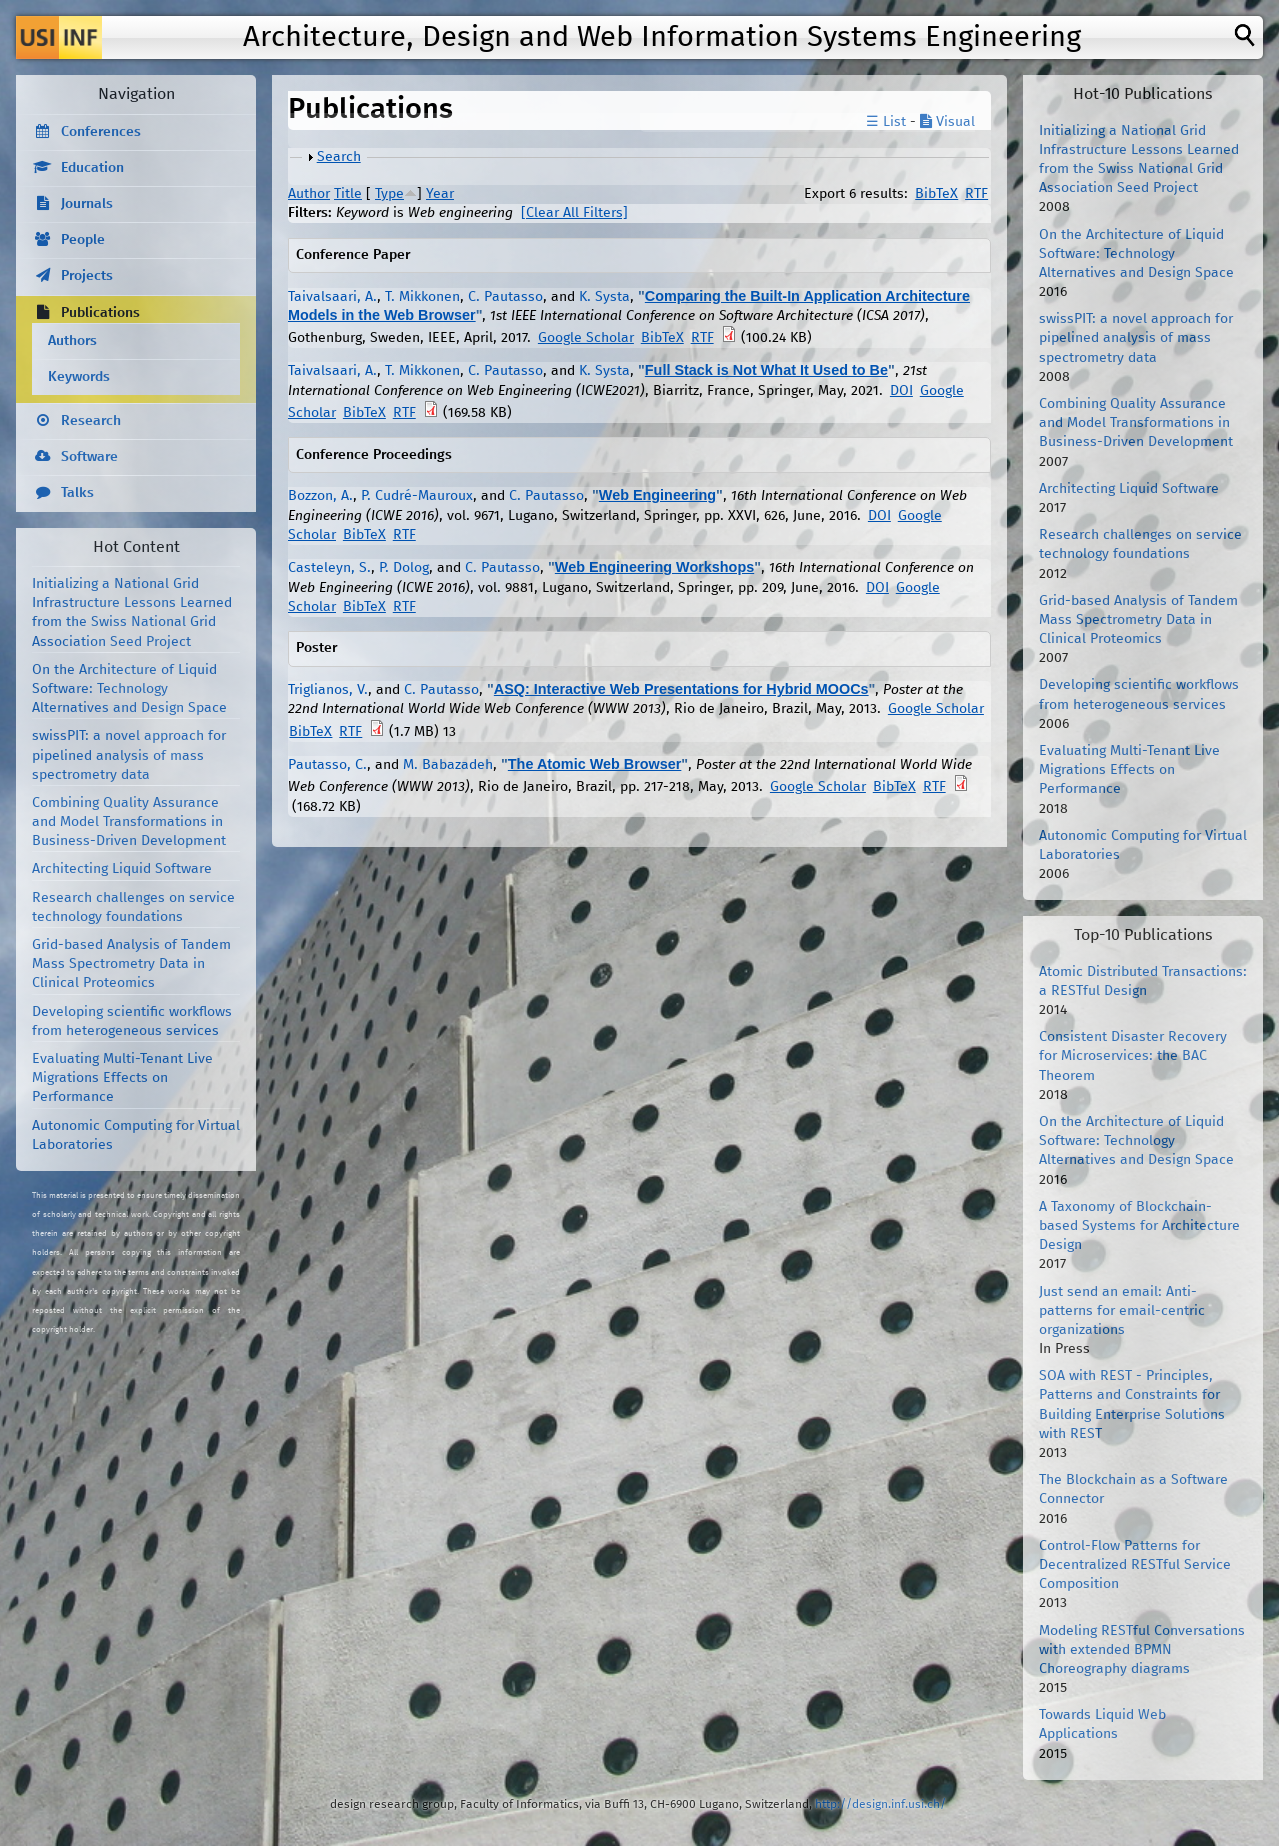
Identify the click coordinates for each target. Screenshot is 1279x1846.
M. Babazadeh (448, 765)
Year (440, 194)
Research (91, 421)
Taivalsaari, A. (332, 297)
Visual (947, 122)
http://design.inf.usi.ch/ (880, 1804)
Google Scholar (586, 338)
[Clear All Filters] (574, 213)
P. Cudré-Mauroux (417, 496)
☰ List (886, 122)
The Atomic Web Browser (595, 764)
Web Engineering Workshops (654, 567)
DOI (901, 391)
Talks (77, 493)
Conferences (101, 132)
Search (339, 157)
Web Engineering (657, 495)
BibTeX (936, 194)
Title (348, 194)
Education (92, 168)
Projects (87, 276)
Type (389, 194)
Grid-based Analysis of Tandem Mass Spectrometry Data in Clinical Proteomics (131, 964)
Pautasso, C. (327, 765)
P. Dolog (404, 568)
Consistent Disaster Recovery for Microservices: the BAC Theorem (1133, 1056)
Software (89, 457)
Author (309, 194)
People (83, 240)
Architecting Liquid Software (122, 869)
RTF (976, 194)
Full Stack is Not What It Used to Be (766, 370)
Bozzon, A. (320, 496)
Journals (87, 204)
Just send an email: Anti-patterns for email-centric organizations (1122, 1311)
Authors (72, 341)
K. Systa (604, 297)
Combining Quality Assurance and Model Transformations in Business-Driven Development (129, 822)
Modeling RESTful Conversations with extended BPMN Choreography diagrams (1142, 1650)
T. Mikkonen (422, 297)
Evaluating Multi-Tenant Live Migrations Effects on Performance (122, 1078)
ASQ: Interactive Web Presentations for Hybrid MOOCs (681, 689)
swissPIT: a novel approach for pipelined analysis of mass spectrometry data (129, 755)
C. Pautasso (505, 297)
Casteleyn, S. (329, 568)
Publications (100, 313)
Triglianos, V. (328, 690)
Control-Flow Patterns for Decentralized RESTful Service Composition (1135, 1565)
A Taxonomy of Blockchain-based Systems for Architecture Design (1139, 1226)
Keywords (79, 377)
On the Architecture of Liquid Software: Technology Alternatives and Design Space (129, 689)
